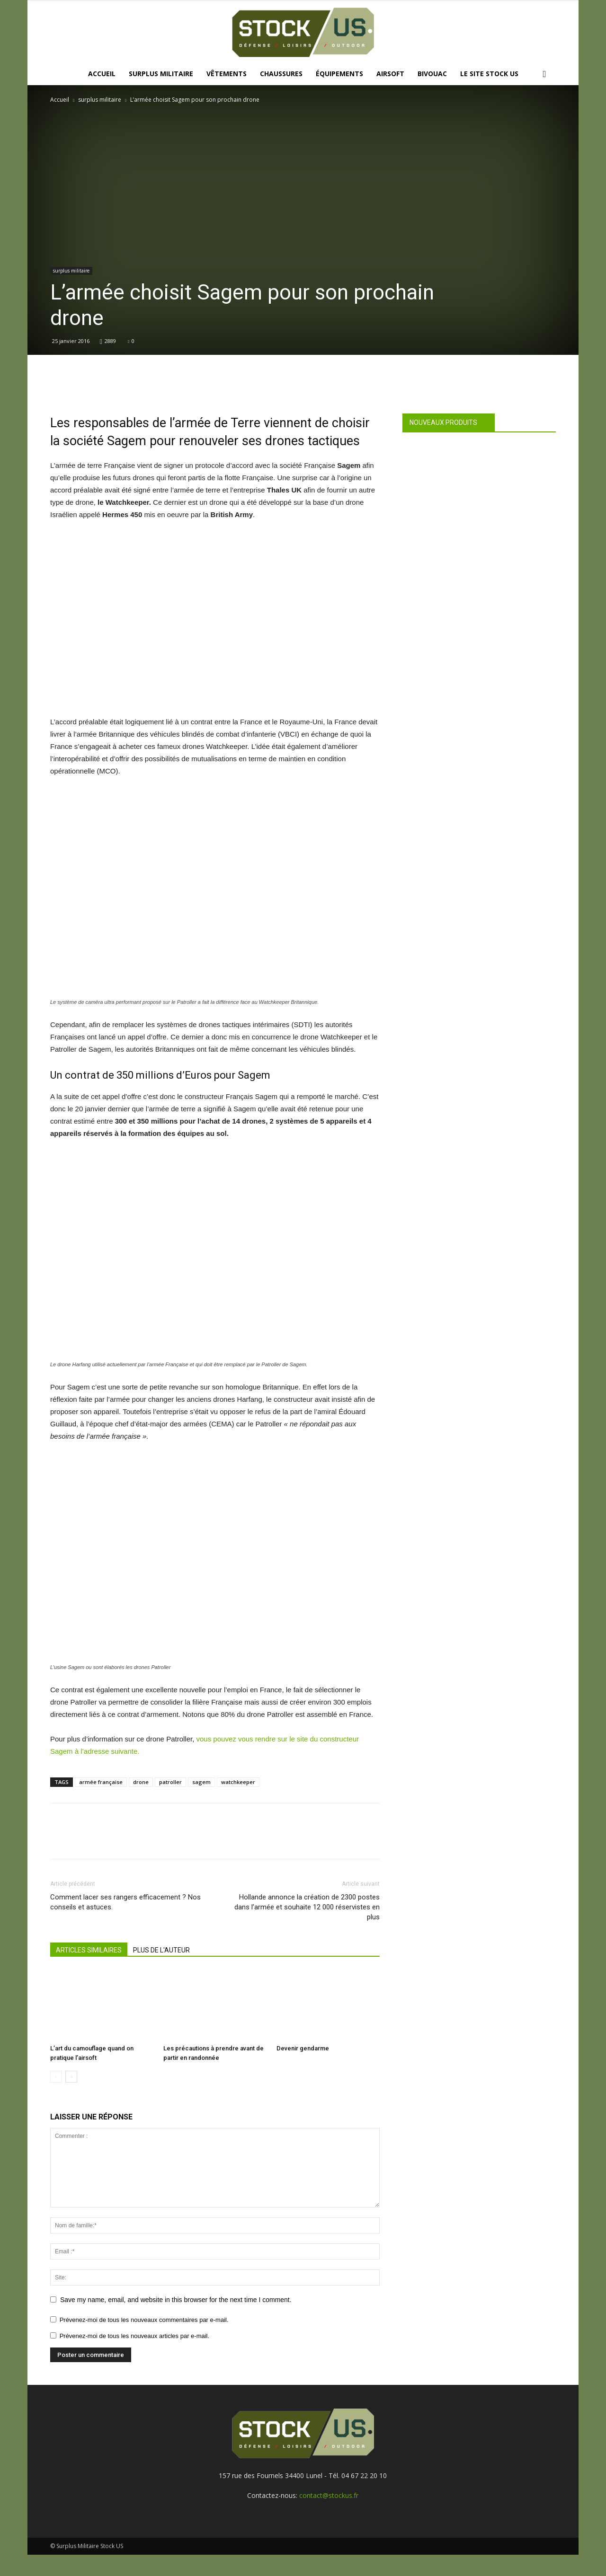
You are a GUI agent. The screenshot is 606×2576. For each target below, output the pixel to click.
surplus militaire (99, 100)
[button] (544, 74)
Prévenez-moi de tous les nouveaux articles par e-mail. (134, 2335)
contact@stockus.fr (328, 2495)
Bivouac (432, 73)
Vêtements (226, 73)
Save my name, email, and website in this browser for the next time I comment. (176, 2299)
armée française (101, 1781)
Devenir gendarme (302, 2048)
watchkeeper (238, 1781)
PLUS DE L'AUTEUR (161, 1950)
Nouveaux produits (443, 422)
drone (141, 1781)
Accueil (102, 73)
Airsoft (390, 73)
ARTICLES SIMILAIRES (89, 1950)
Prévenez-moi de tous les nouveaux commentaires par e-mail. (144, 2319)
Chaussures (281, 73)
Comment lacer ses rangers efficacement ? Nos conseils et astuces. (125, 1902)
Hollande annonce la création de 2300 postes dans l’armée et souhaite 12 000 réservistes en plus (307, 1907)
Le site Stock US (489, 73)
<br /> (201, 618)
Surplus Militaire (161, 73)
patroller (170, 1781)
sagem (201, 1781)
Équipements (339, 73)
